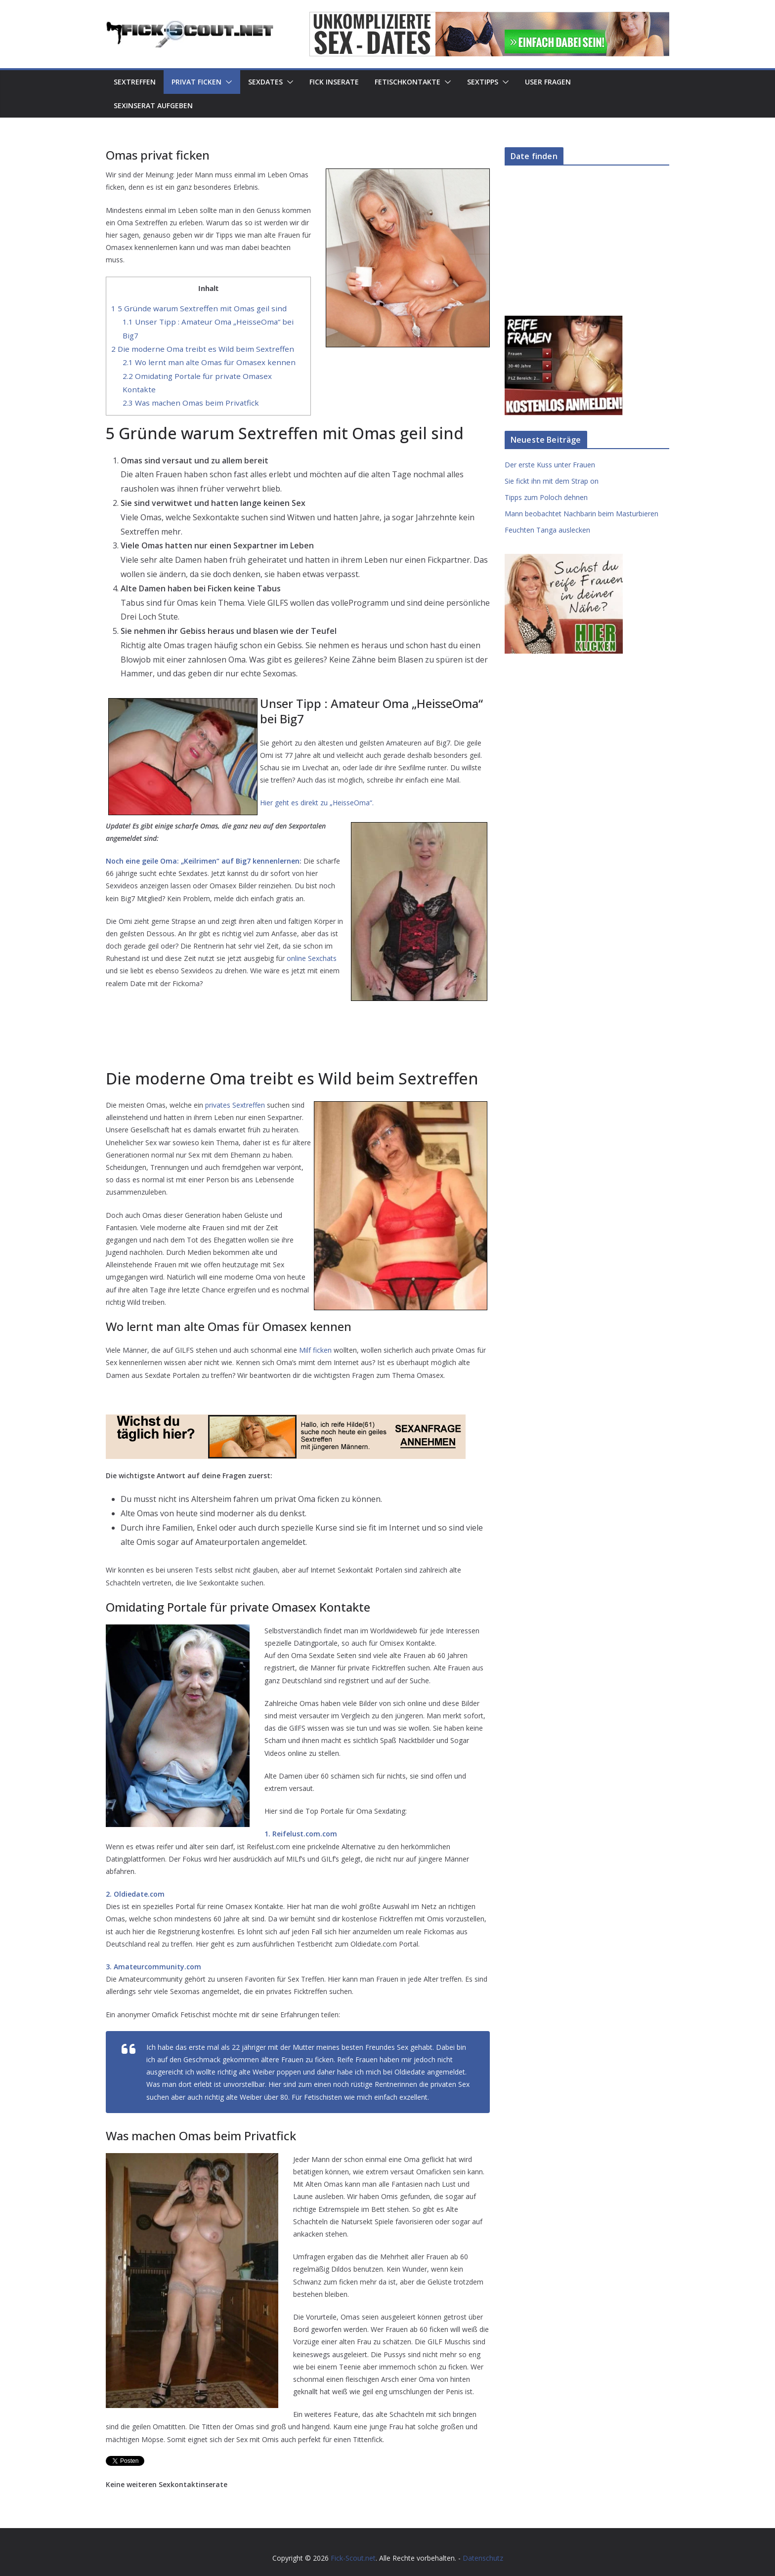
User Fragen (548, 81)
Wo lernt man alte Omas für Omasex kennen (209, 362)
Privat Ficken (196, 81)
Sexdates (265, 81)
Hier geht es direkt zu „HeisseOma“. (317, 802)
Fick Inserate (334, 81)
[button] (226, 82)
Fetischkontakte (407, 81)
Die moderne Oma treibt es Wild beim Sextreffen (202, 349)
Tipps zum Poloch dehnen (546, 497)
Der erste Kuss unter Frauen (550, 464)
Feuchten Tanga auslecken (547, 530)
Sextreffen (135, 81)
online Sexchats (312, 958)
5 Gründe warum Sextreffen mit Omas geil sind (199, 308)
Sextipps (482, 81)
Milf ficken (315, 1350)
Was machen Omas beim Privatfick (191, 403)
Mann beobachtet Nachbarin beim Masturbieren (581, 513)
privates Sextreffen (235, 1105)
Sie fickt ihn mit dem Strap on (552, 481)
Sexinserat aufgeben (153, 105)
